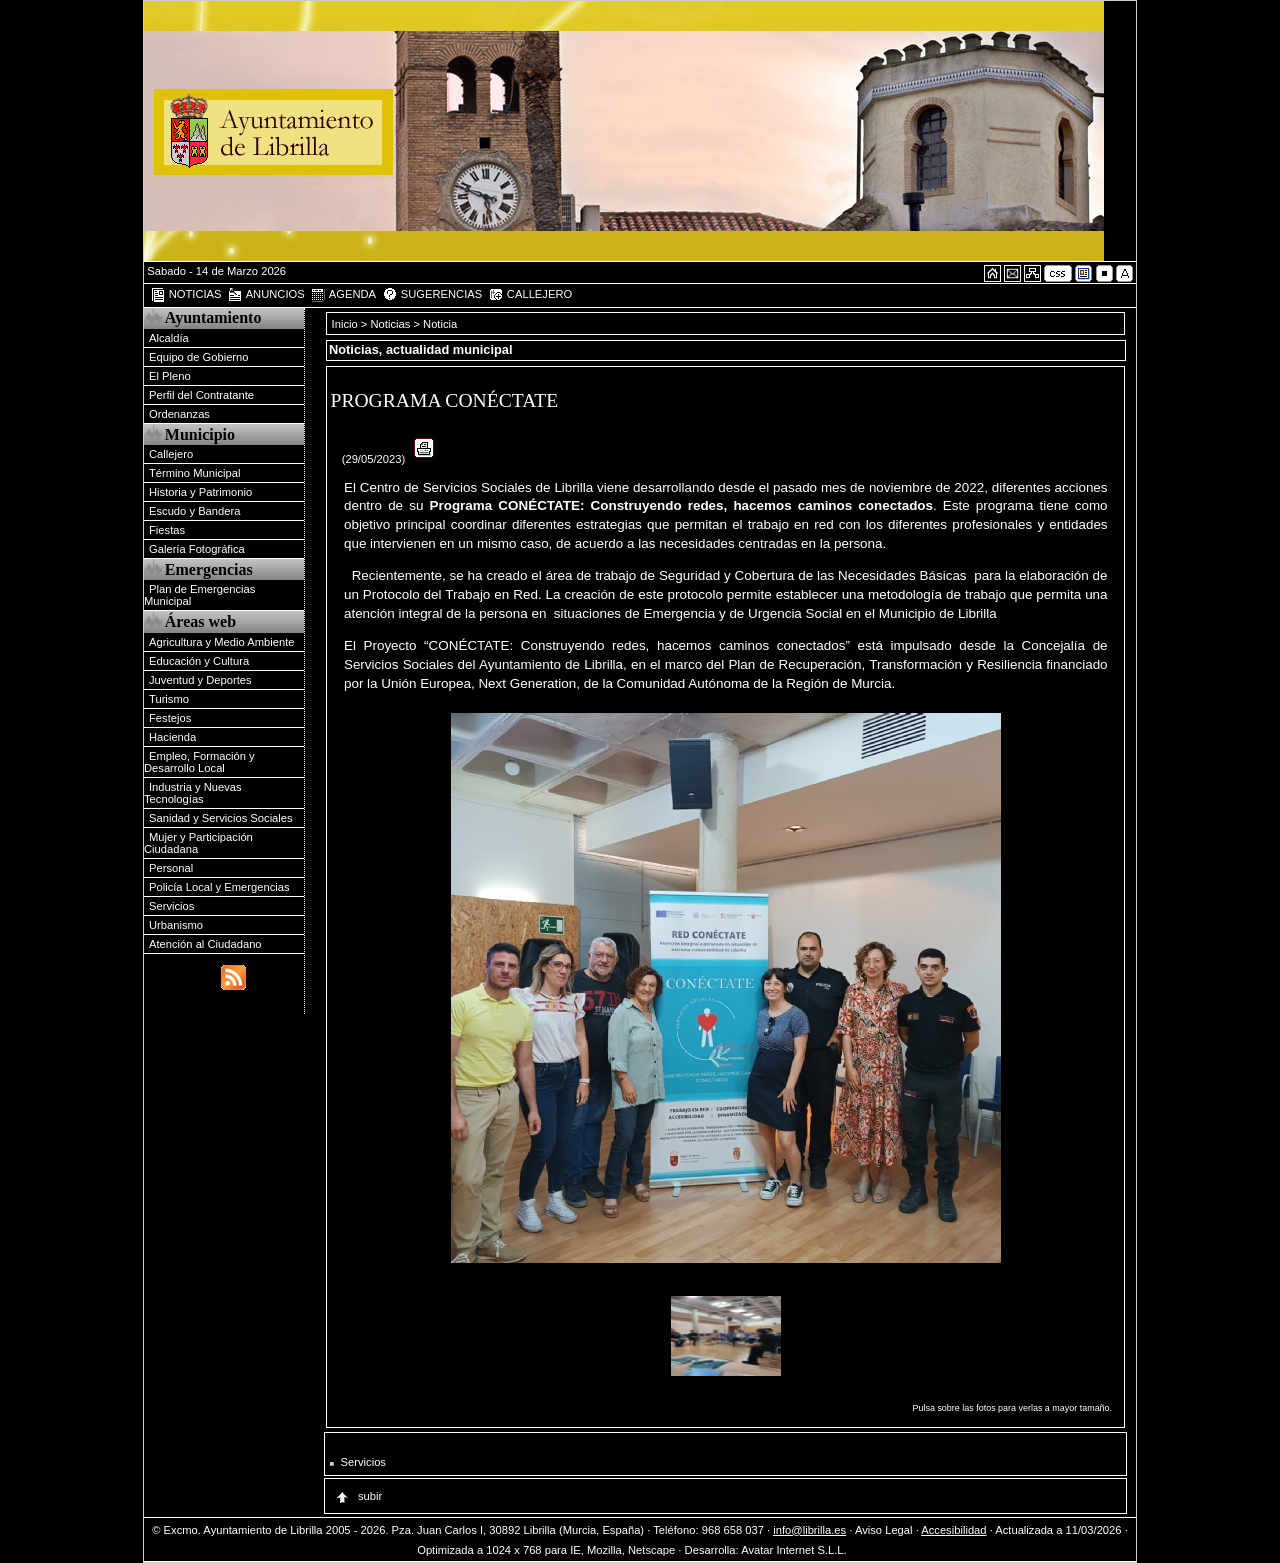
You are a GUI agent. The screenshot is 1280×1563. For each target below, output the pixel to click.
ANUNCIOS (266, 295)
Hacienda (172, 737)
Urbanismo (176, 925)
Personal (171, 868)
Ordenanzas (179, 414)
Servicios (171, 906)
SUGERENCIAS (432, 295)
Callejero (171, 454)
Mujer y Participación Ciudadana (198, 843)
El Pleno (170, 376)
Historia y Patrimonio (200, 492)
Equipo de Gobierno (199, 357)
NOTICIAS (186, 295)
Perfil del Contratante (201, 395)
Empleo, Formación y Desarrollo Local (199, 762)
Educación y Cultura (199, 661)
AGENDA (343, 295)
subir (358, 1496)
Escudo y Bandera (194, 511)
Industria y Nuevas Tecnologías (193, 793)
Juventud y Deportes (200, 680)
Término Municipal (194, 473)
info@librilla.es (809, 1530)
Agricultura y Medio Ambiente (222, 642)
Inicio (346, 324)
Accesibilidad (953, 1530)
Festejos (170, 718)
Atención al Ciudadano (205, 944)
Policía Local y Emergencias (219, 887)
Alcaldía (169, 338)
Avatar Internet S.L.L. (802, 1550)
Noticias (391, 324)
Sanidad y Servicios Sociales (221, 818)
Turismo (169, 699)
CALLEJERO (530, 295)
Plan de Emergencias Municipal (199, 595)
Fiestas (167, 530)
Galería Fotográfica (197, 549)
